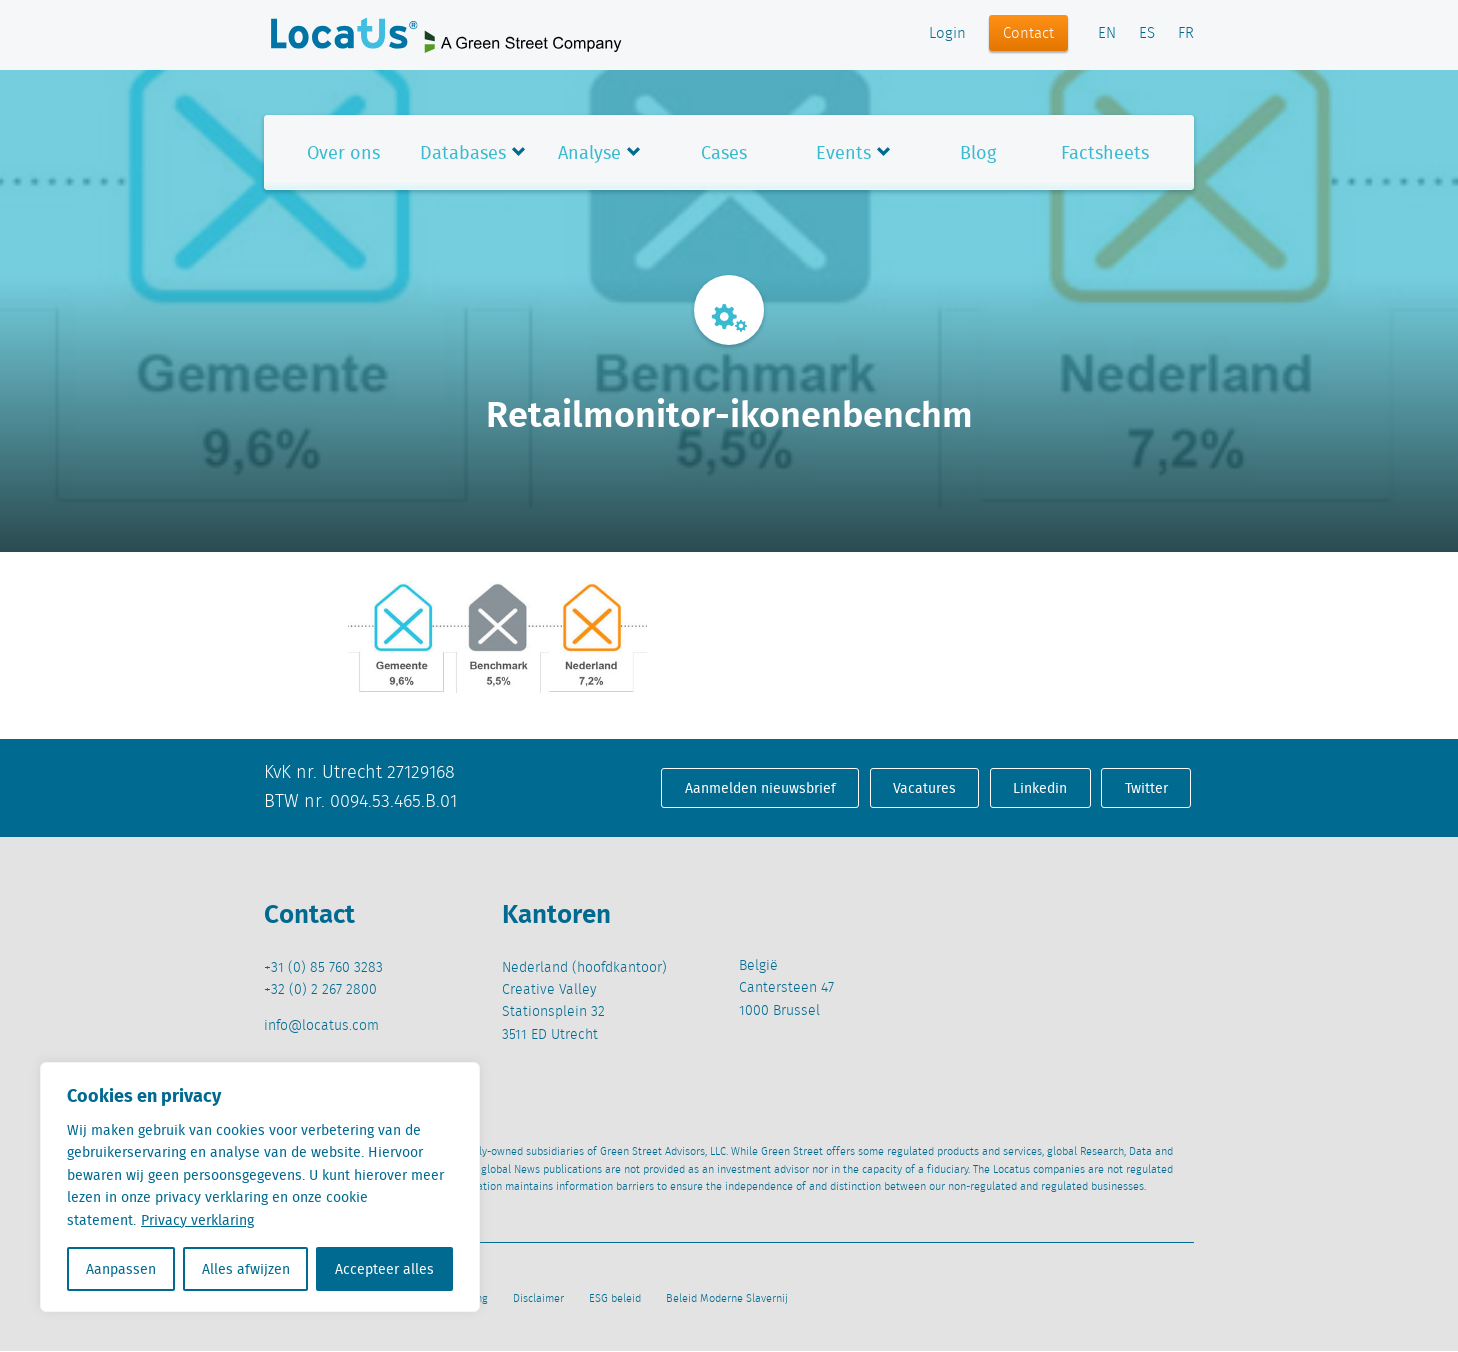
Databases (463, 152)
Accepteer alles (384, 1269)
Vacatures (924, 788)
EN (1107, 34)
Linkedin (1040, 788)
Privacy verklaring (197, 1220)
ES (1147, 34)
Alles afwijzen (246, 1269)
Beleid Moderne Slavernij (727, 1299)
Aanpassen (121, 1269)
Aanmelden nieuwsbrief (760, 788)
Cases (724, 152)
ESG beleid (615, 1299)
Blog (978, 152)
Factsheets (1105, 152)
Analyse (589, 152)
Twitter (1146, 788)
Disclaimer (538, 1299)
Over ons (343, 152)
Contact (1028, 34)
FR (1186, 34)
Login (947, 34)
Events (843, 152)
